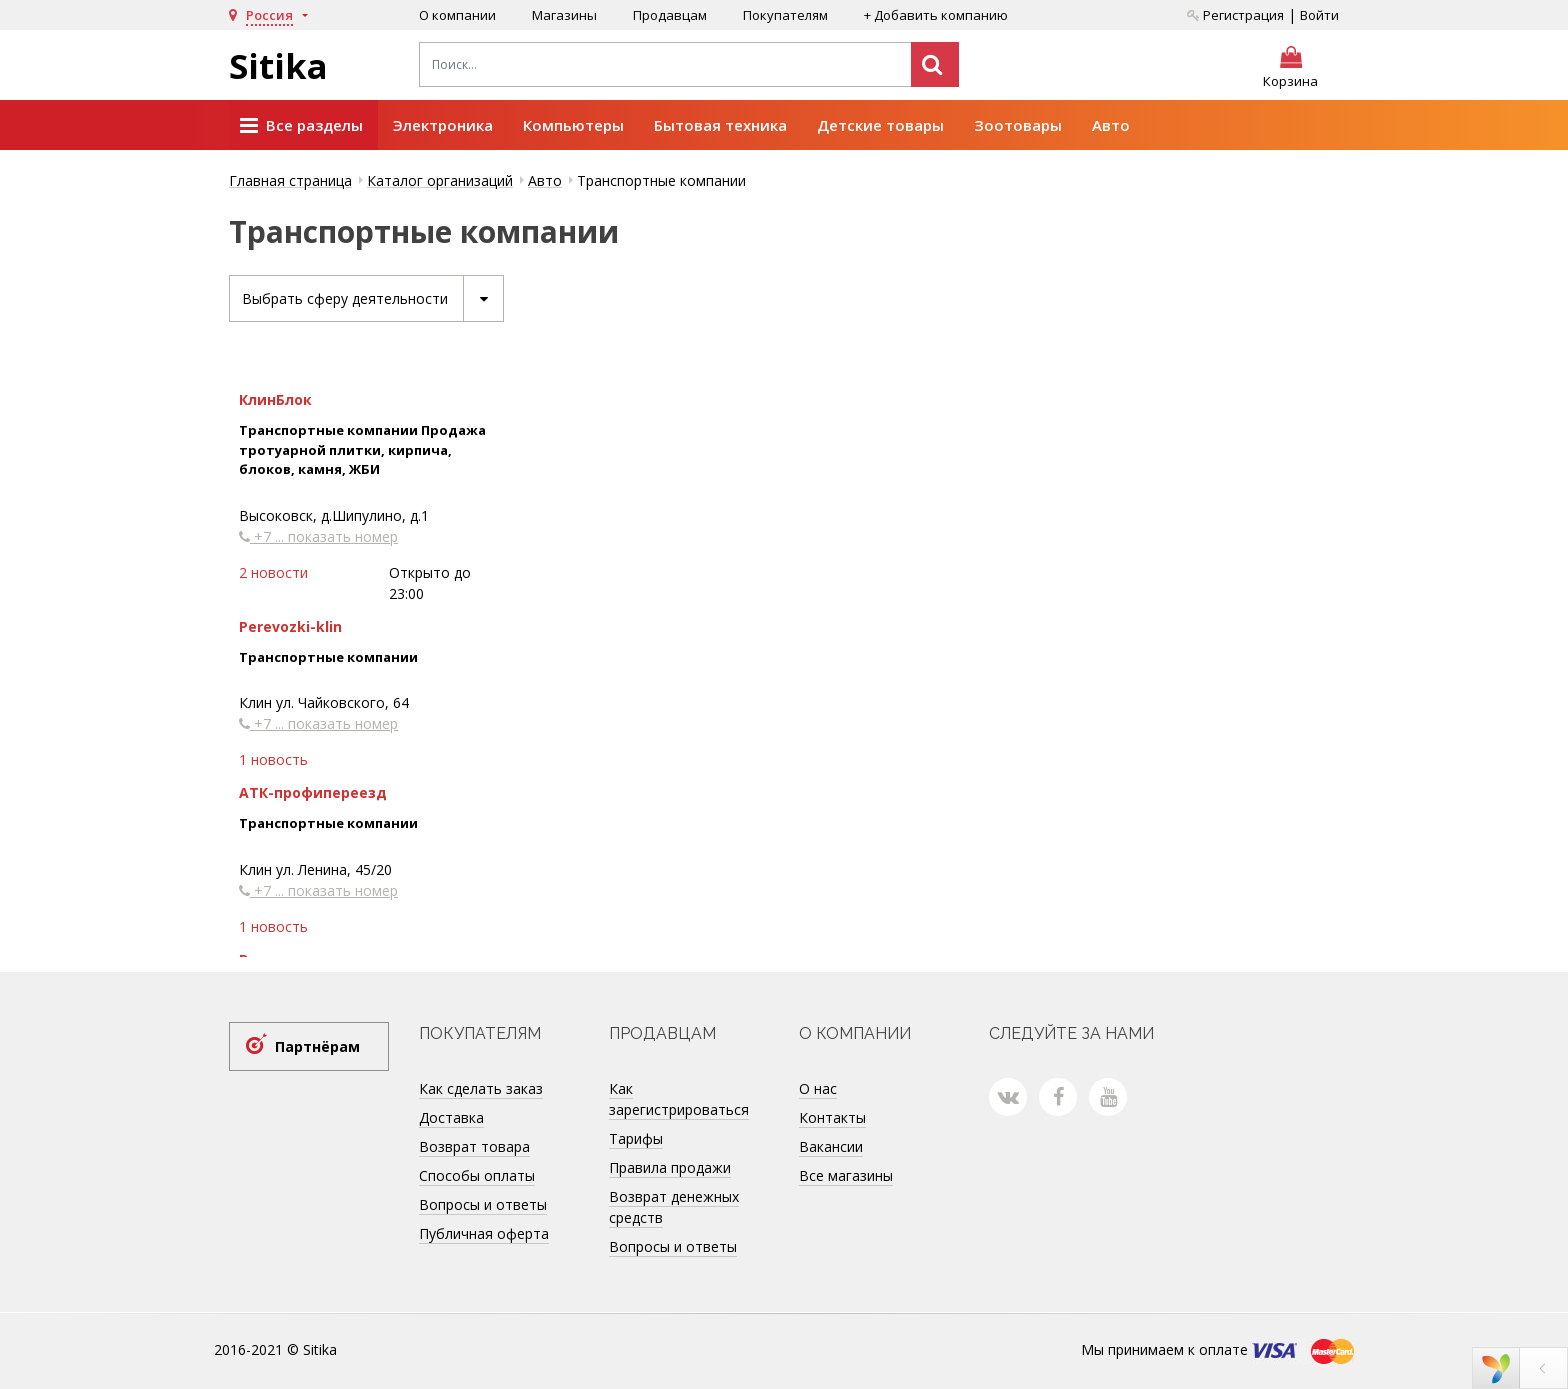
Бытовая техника (720, 125)
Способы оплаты (477, 1175)
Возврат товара (474, 1146)
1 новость (273, 759)
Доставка (451, 1117)
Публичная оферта (484, 1233)
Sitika (278, 66)
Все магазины (846, 1175)
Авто (1111, 125)
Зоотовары (1018, 125)
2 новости (273, 572)
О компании (457, 15)
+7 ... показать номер (318, 536)
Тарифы (636, 1138)
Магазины (564, 15)
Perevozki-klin (290, 626)
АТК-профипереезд (313, 792)
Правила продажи (670, 1167)
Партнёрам (317, 1046)
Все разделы (301, 126)
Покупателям (785, 15)
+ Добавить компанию (936, 15)
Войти (1319, 15)
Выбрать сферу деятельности (372, 298)
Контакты (832, 1117)
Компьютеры (573, 125)
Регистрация (1235, 15)
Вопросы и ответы (483, 1204)
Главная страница (290, 180)
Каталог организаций (440, 180)
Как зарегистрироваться (679, 1099)
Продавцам (670, 15)
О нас (818, 1088)
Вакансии (831, 1146)
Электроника (443, 125)
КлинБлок (275, 399)
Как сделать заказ (481, 1088)
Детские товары (880, 125)
